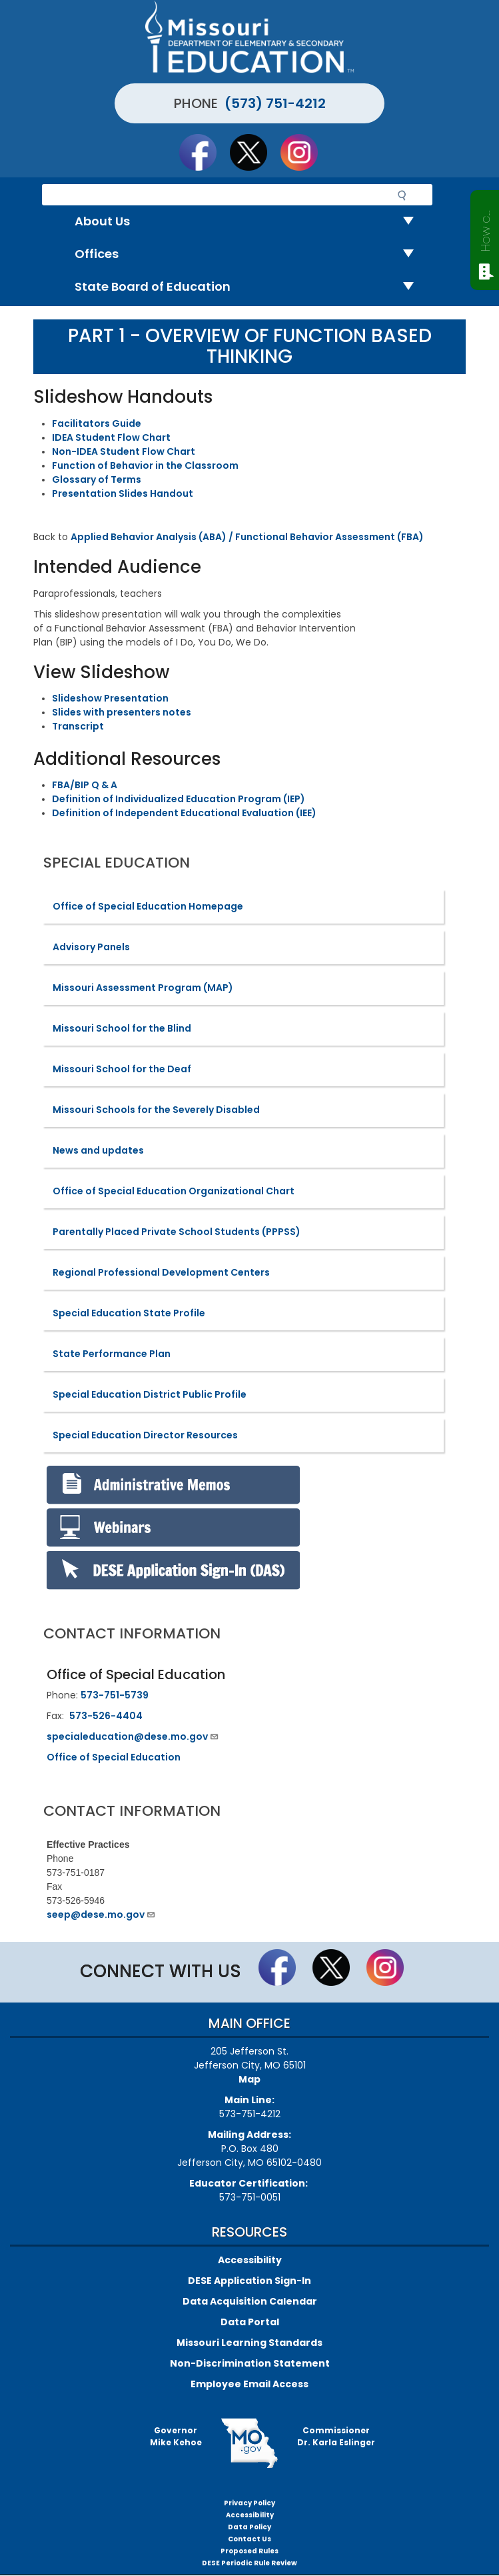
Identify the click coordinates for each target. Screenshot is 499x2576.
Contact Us (249, 2539)
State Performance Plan (112, 1353)
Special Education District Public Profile (150, 1394)
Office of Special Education (114, 1757)
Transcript (78, 726)
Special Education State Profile (129, 1313)
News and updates (98, 1150)
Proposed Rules (249, 2551)
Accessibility (250, 2260)
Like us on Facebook (204, 152)
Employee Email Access (249, 2384)
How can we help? (485, 228)
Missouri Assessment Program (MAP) (143, 987)
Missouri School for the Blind (122, 1028)
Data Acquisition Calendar (250, 2301)
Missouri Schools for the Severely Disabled (156, 1109)
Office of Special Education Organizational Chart (173, 1191)
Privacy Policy (249, 2503)
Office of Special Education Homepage (148, 906)
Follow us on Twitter (254, 152)
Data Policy (249, 2527)
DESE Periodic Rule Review (249, 2563)
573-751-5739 (115, 1695)
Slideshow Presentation (110, 698)
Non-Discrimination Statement (250, 2363)
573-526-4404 (106, 1715)
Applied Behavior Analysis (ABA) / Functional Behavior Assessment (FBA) (247, 536)
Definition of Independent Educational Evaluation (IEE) (184, 813)
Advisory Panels (91, 947)
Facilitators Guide (96, 423)
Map (249, 2079)
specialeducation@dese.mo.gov (133, 1736)
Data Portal (250, 2322)
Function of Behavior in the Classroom (145, 465)
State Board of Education (249, 287)
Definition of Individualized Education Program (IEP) (178, 799)
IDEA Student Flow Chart (111, 437)
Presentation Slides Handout (122, 493)
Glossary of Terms (96, 479)
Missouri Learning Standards (249, 2342)
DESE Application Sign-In (249, 2280)
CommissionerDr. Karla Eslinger (336, 2436)
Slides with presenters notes (121, 712)
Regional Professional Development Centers (161, 1272)
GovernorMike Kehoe (176, 2436)
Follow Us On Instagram (305, 152)
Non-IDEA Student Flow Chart (123, 451)
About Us (249, 221)
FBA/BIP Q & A (84, 785)
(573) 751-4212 (275, 103)
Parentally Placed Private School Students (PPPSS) (176, 1231)
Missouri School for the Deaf (122, 1069)
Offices (249, 254)
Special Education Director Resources (145, 1435)
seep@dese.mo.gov (101, 1914)
